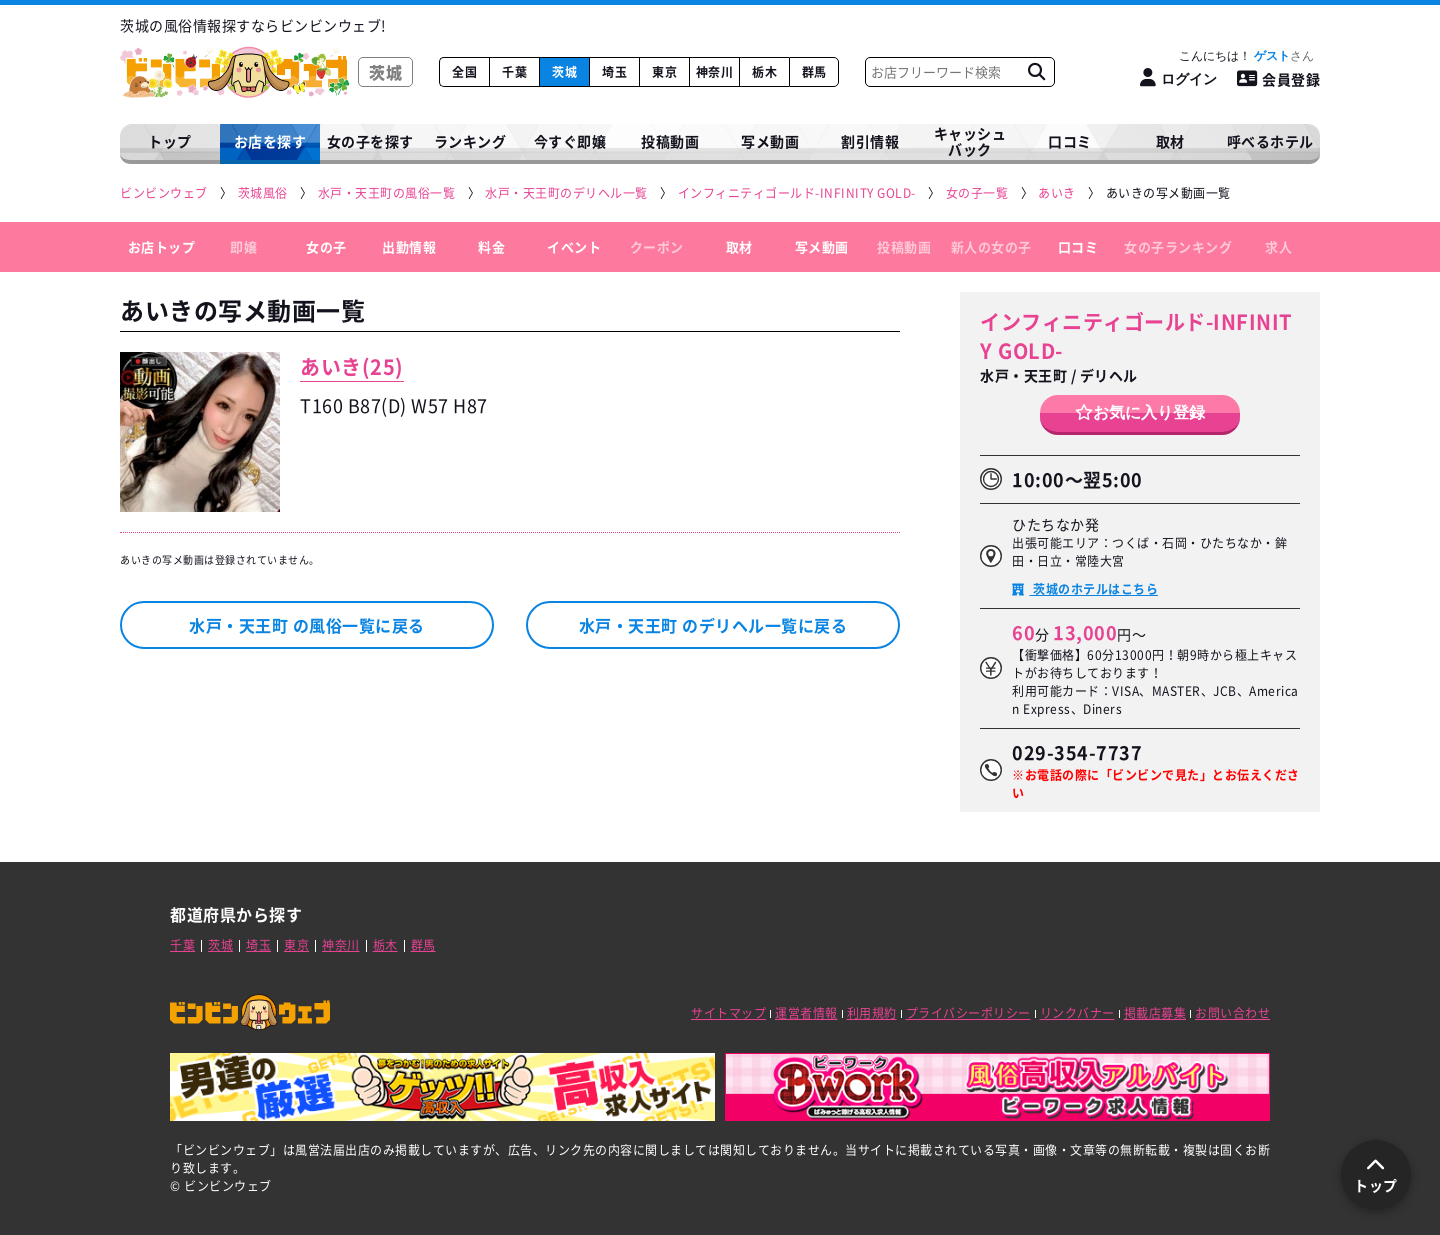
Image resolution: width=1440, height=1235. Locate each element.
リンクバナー (1077, 1013)
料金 (491, 246)
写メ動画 (770, 141)
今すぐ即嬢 (570, 141)
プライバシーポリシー (968, 1013)
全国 (464, 72)
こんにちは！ (1246, 56)
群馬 (814, 72)
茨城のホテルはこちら (1094, 589)
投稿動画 (670, 141)
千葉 (514, 72)
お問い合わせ (1232, 1013)
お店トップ (162, 246)
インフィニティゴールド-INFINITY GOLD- (1136, 336)
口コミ (1070, 141)
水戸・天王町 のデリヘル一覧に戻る (713, 625)
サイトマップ (728, 1013)
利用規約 (872, 1013)
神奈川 (715, 72)
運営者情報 (806, 1013)
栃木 (764, 72)
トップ (170, 141)
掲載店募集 (1155, 1013)
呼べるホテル (1270, 141)
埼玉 (614, 72)
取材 (739, 246)
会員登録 (1279, 79)
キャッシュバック (970, 141)
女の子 (326, 246)
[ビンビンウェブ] (165, 193)
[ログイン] (1178, 78)
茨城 (564, 72)
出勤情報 (409, 246)
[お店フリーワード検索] (1036, 72)
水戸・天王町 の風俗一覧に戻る (307, 625)
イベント (574, 246)
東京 (664, 72)
